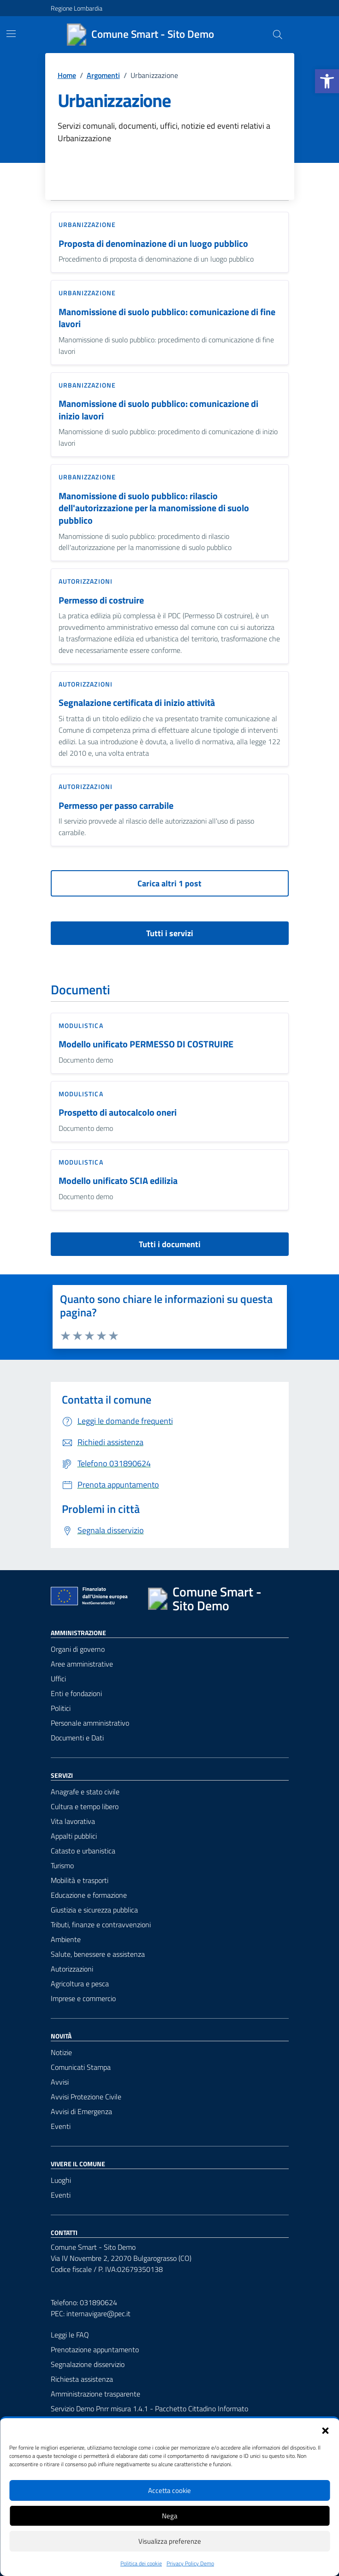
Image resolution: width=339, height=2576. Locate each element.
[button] (325, 2429)
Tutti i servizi (169, 933)
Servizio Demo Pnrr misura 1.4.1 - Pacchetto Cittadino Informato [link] (149, 2408)
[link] (327, 81)
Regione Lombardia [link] (76, 8)
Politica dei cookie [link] (141, 2563)
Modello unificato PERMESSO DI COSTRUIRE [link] (146, 1044)
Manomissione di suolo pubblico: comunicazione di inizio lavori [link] (158, 410)
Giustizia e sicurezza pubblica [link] (94, 1909)
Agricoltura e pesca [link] (80, 1983)
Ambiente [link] (66, 1939)
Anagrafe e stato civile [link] (85, 1791)
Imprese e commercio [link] (83, 1998)
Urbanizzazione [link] (87, 224)
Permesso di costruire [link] (101, 600)
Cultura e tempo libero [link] (85, 1806)
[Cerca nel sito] (277, 35)
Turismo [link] (62, 1865)
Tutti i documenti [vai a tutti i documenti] (170, 1244)
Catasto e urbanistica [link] (83, 1850)
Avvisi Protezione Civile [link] (86, 2096)
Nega (170, 2515)
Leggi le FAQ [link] (70, 2334)
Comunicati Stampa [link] (81, 2067)
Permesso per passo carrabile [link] (116, 806)
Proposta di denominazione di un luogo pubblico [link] (153, 244)
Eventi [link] (61, 2126)
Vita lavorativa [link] (73, 1821)
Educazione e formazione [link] (89, 1895)
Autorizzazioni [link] (86, 581)
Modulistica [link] (81, 1025)
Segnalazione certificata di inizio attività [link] (137, 703)
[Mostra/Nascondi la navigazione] (11, 33)
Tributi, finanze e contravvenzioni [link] (101, 1924)
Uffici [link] (58, 1678)
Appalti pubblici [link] (74, 1835)
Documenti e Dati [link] (77, 1737)
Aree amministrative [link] (82, 1663)
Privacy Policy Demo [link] (190, 2563)
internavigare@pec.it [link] (98, 2313)
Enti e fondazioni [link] (76, 1693)
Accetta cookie (169, 2490)
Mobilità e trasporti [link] (79, 1880)
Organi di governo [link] (78, 1649)
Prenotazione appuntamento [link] (95, 2349)
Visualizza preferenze (169, 2541)
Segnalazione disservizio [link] (88, 2364)
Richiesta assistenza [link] (82, 2379)
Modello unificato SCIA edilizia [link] (118, 1181)
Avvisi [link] (60, 2081)
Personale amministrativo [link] (90, 1722)
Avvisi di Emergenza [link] (81, 2111)
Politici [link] (61, 1708)
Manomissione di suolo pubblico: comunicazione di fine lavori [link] (167, 318)
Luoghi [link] (61, 2180)
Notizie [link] (61, 2052)
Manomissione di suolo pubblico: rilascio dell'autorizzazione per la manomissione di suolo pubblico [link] (154, 508)
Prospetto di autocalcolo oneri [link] (118, 1112)
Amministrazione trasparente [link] (95, 2393)
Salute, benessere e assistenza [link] (98, 1954)
